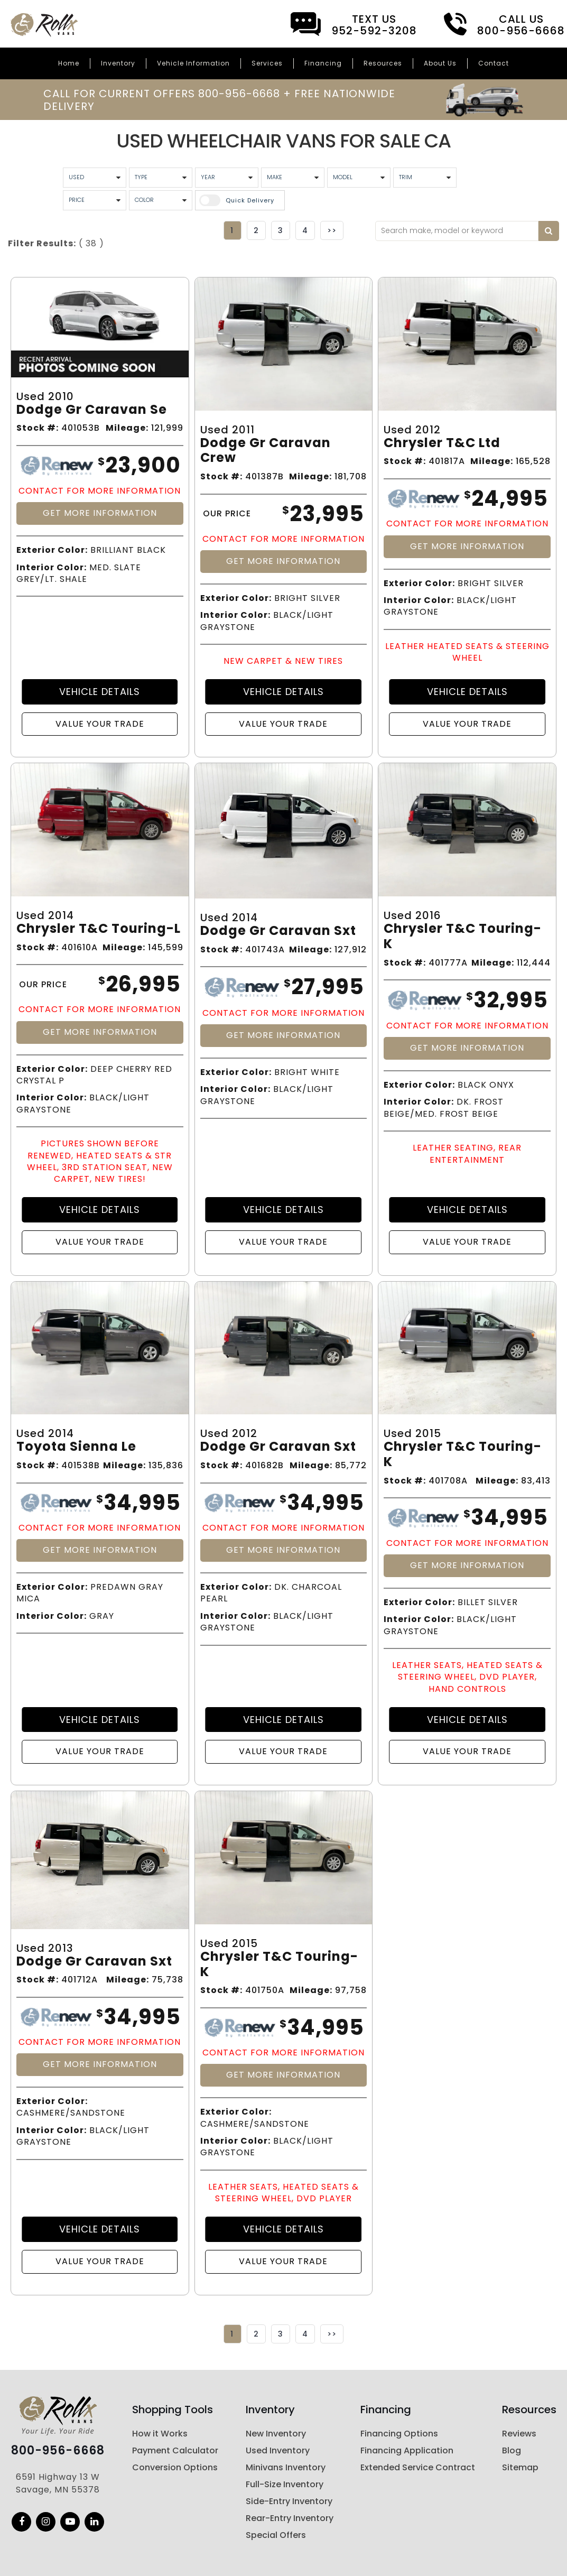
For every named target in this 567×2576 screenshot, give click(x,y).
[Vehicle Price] (94, 200)
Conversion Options (175, 2467)
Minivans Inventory (286, 2467)
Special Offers (276, 2535)
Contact (493, 63)
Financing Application (406, 2450)
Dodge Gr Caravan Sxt (278, 931)
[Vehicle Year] (226, 178)
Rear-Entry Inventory (289, 2518)
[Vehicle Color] (160, 200)
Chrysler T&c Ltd (442, 443)
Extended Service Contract (417, 2467)
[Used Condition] (94, 178)
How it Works (160, 2433)
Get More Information (100, 513)
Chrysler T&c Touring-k (463, 936)
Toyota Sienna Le (76, 1446)
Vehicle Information (193, 63)
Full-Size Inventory (284, 2484)
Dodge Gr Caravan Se (91, 410)
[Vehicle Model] (359, 178)
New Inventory (276, 2433)
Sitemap (520, 2467)
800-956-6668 (58, 2451)
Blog (511, 2450)
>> (332, 230)
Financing (323, 63)
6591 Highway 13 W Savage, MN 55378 (58, 2483)
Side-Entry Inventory (289, 2501)
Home (68, 63)
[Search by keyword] (548, 231)
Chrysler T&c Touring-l (98, 929)
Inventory (118, 63)
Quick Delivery (250, 200)
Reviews (519, 2433)
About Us (440, 63)
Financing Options (399, 2433)
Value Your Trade (99, 724)
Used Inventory (278, 2450)
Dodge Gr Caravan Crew (265, 450)
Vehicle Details (99, 691)
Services (267, 63)
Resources (383, 63)
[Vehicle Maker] (292, 178)
